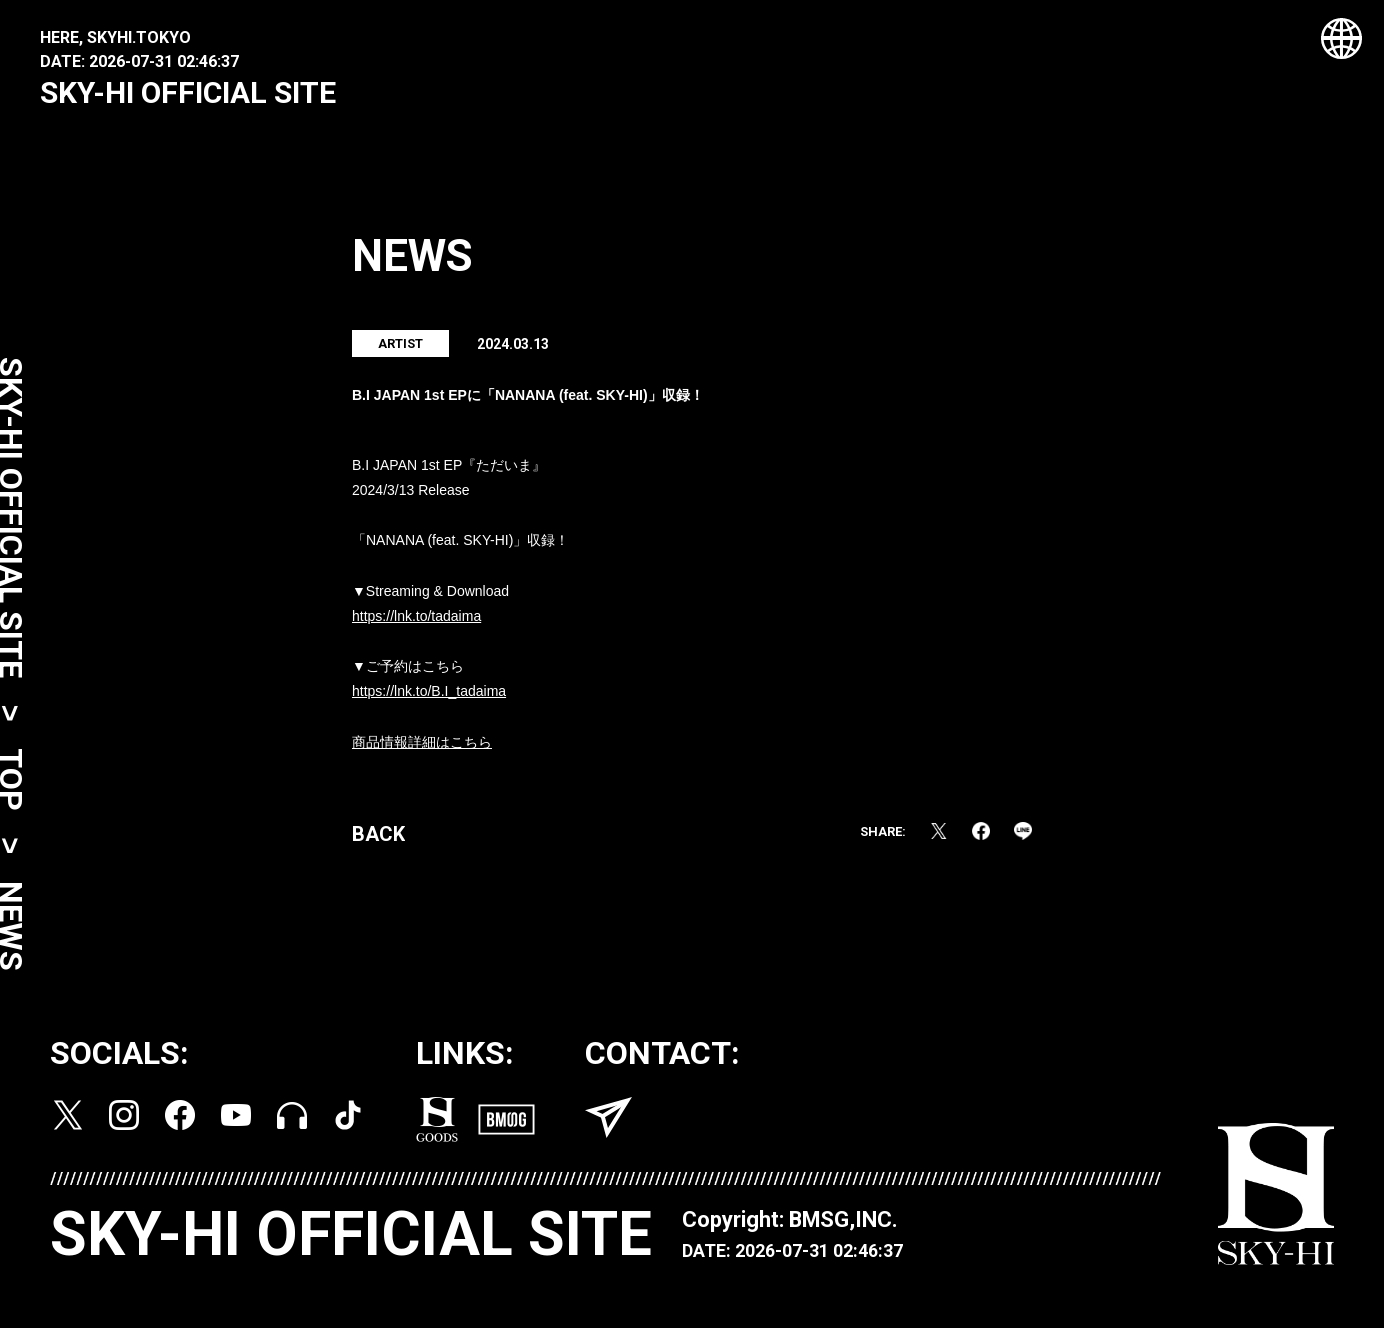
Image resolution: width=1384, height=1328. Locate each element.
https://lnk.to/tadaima (416, 626)
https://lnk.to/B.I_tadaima (429, 702)
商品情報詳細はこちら (422, 752)
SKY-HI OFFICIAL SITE (188, 92)
